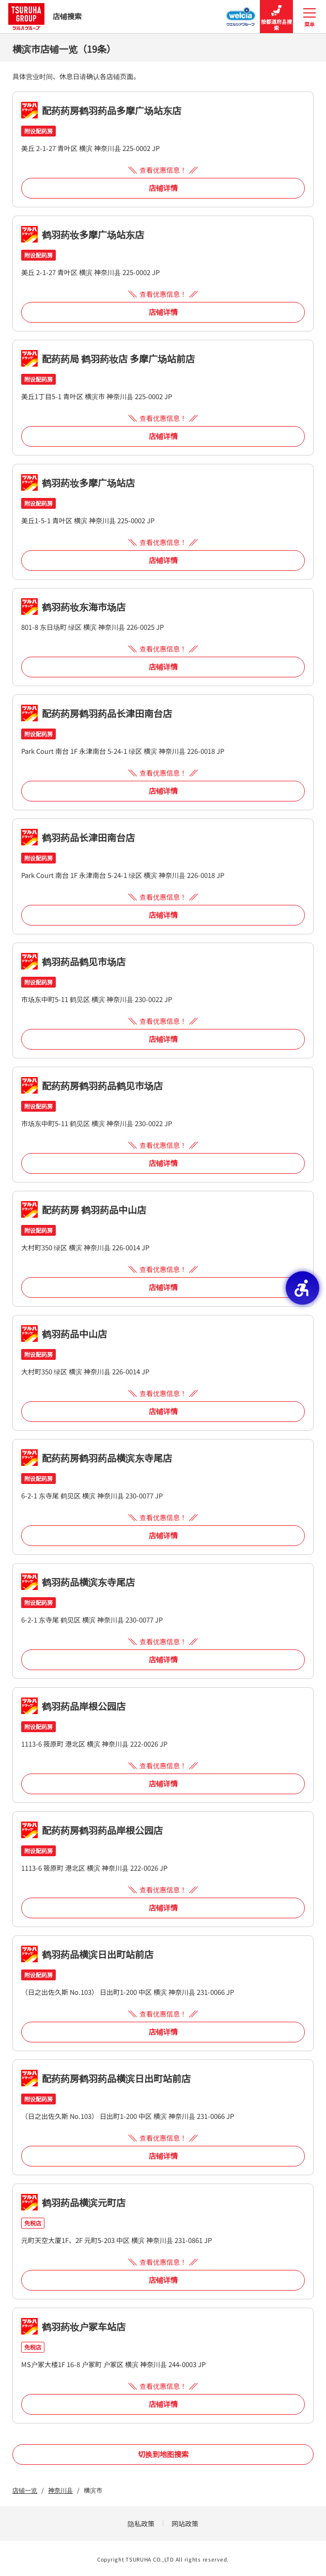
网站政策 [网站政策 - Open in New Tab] (185, 2523)
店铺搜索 (45, 16)
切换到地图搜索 (163, 2454)
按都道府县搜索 (276, 17)
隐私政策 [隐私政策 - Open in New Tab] (141, 2523)
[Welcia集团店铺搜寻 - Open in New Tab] (241, 13)
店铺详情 (163, 188)
